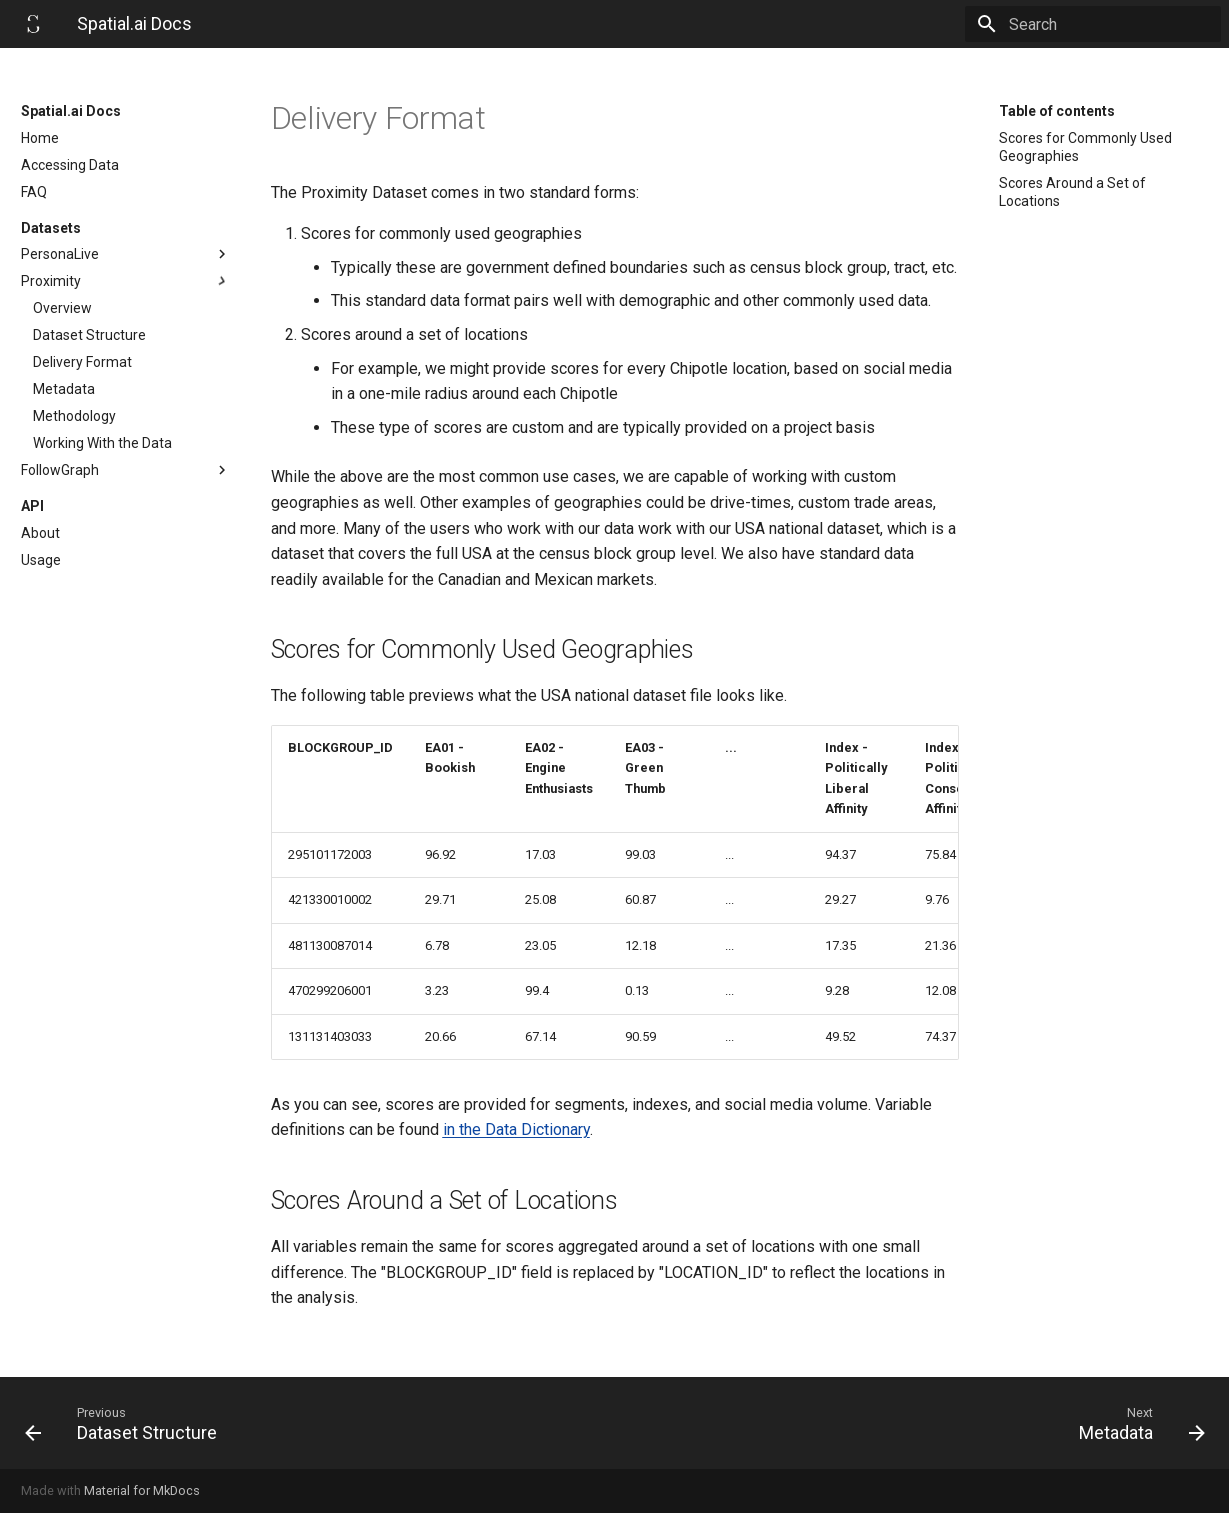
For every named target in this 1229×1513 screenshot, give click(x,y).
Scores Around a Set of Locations (1072, 192)
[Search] (1104, 24)
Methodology (74, 416)
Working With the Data (102, 443)
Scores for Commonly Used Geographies (1085, 147)
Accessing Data (70, 165)
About (40, 533)
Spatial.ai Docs (71, 111)
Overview (62, 308)
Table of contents (1057, 111)
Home (40, 138)
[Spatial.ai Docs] (33, 24)
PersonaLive (126, 254)
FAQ (34, 192)
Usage (41, 560)
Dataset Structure (89, 335)
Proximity (126, 281)
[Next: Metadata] (918, 1423)
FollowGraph (126, 470)
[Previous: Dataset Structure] (312, 1423)
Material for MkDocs (142, 1490)
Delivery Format (82, 362)
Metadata (64, 389)
